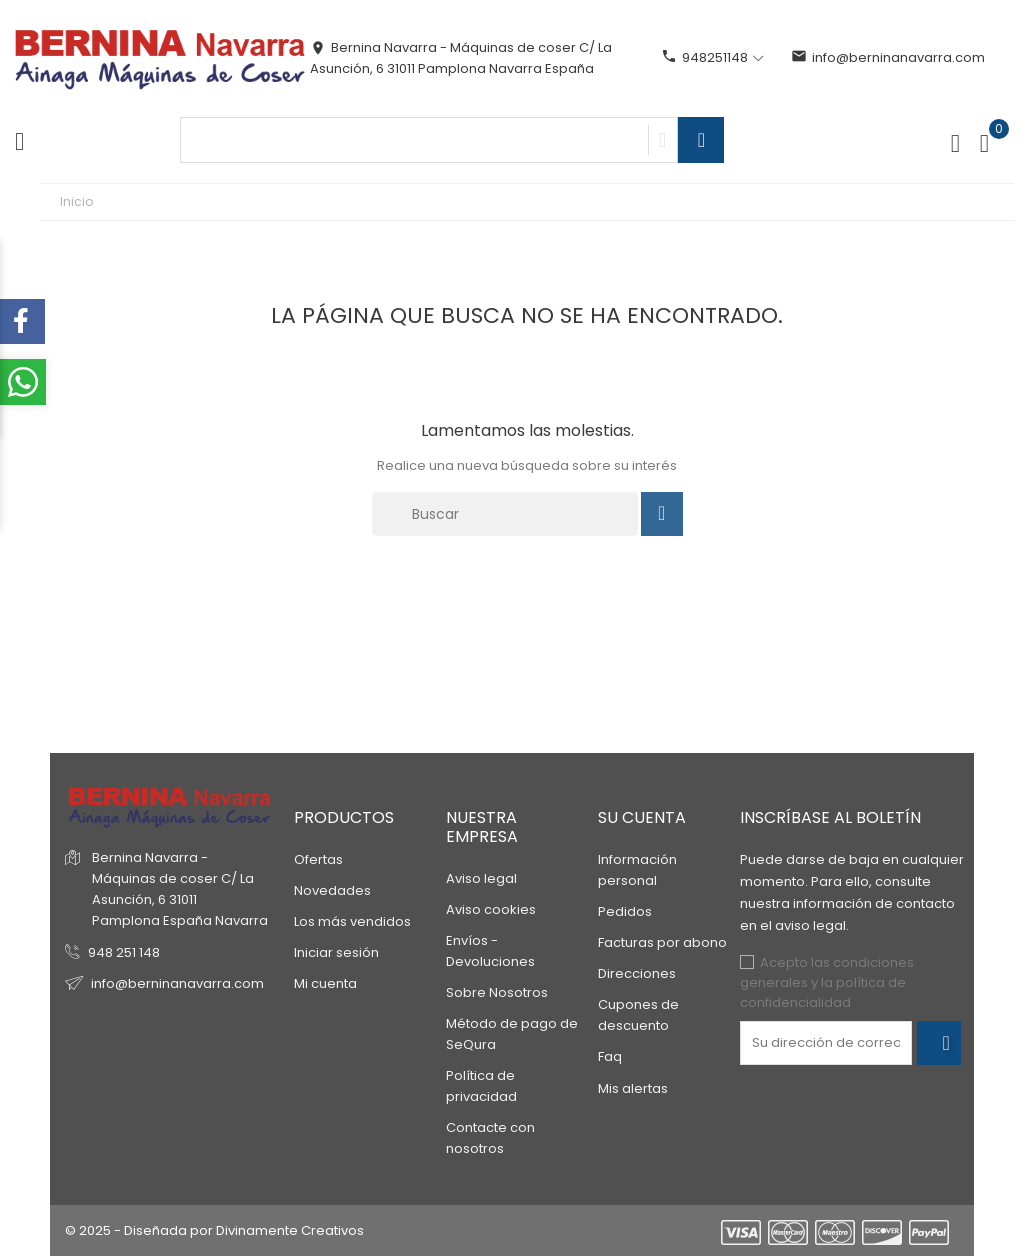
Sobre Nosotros (497, 992)
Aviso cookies (491, 909)
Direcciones (637, 973)
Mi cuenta (325, 983)
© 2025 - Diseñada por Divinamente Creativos (214, 1230)
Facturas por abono (662, 942)
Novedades (332, 890)
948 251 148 (124, 952)
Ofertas (318, 859)
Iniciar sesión (336, 952)
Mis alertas (633, 1088)
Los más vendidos (352, 921)
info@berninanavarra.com (888, 57)
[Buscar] (505, 514)
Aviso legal (481, 878)
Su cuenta (642, 817)
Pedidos (625, 911)
